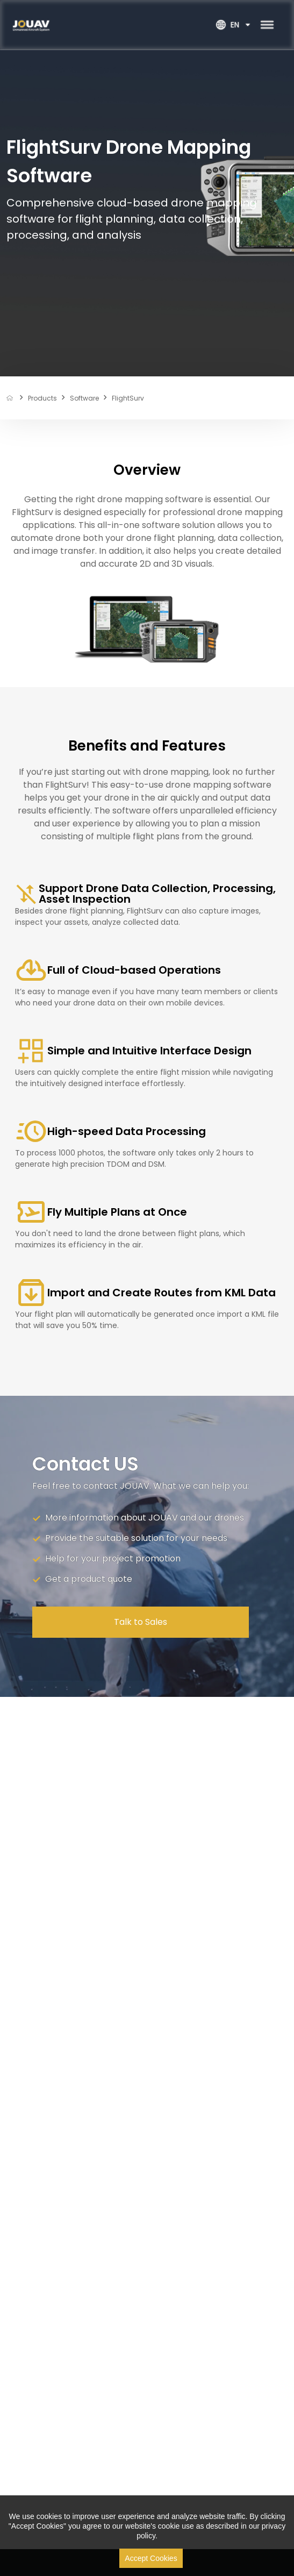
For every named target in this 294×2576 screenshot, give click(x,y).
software (84, 398)
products (42, 398)
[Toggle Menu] (267, 24)
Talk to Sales (140, 1622)
